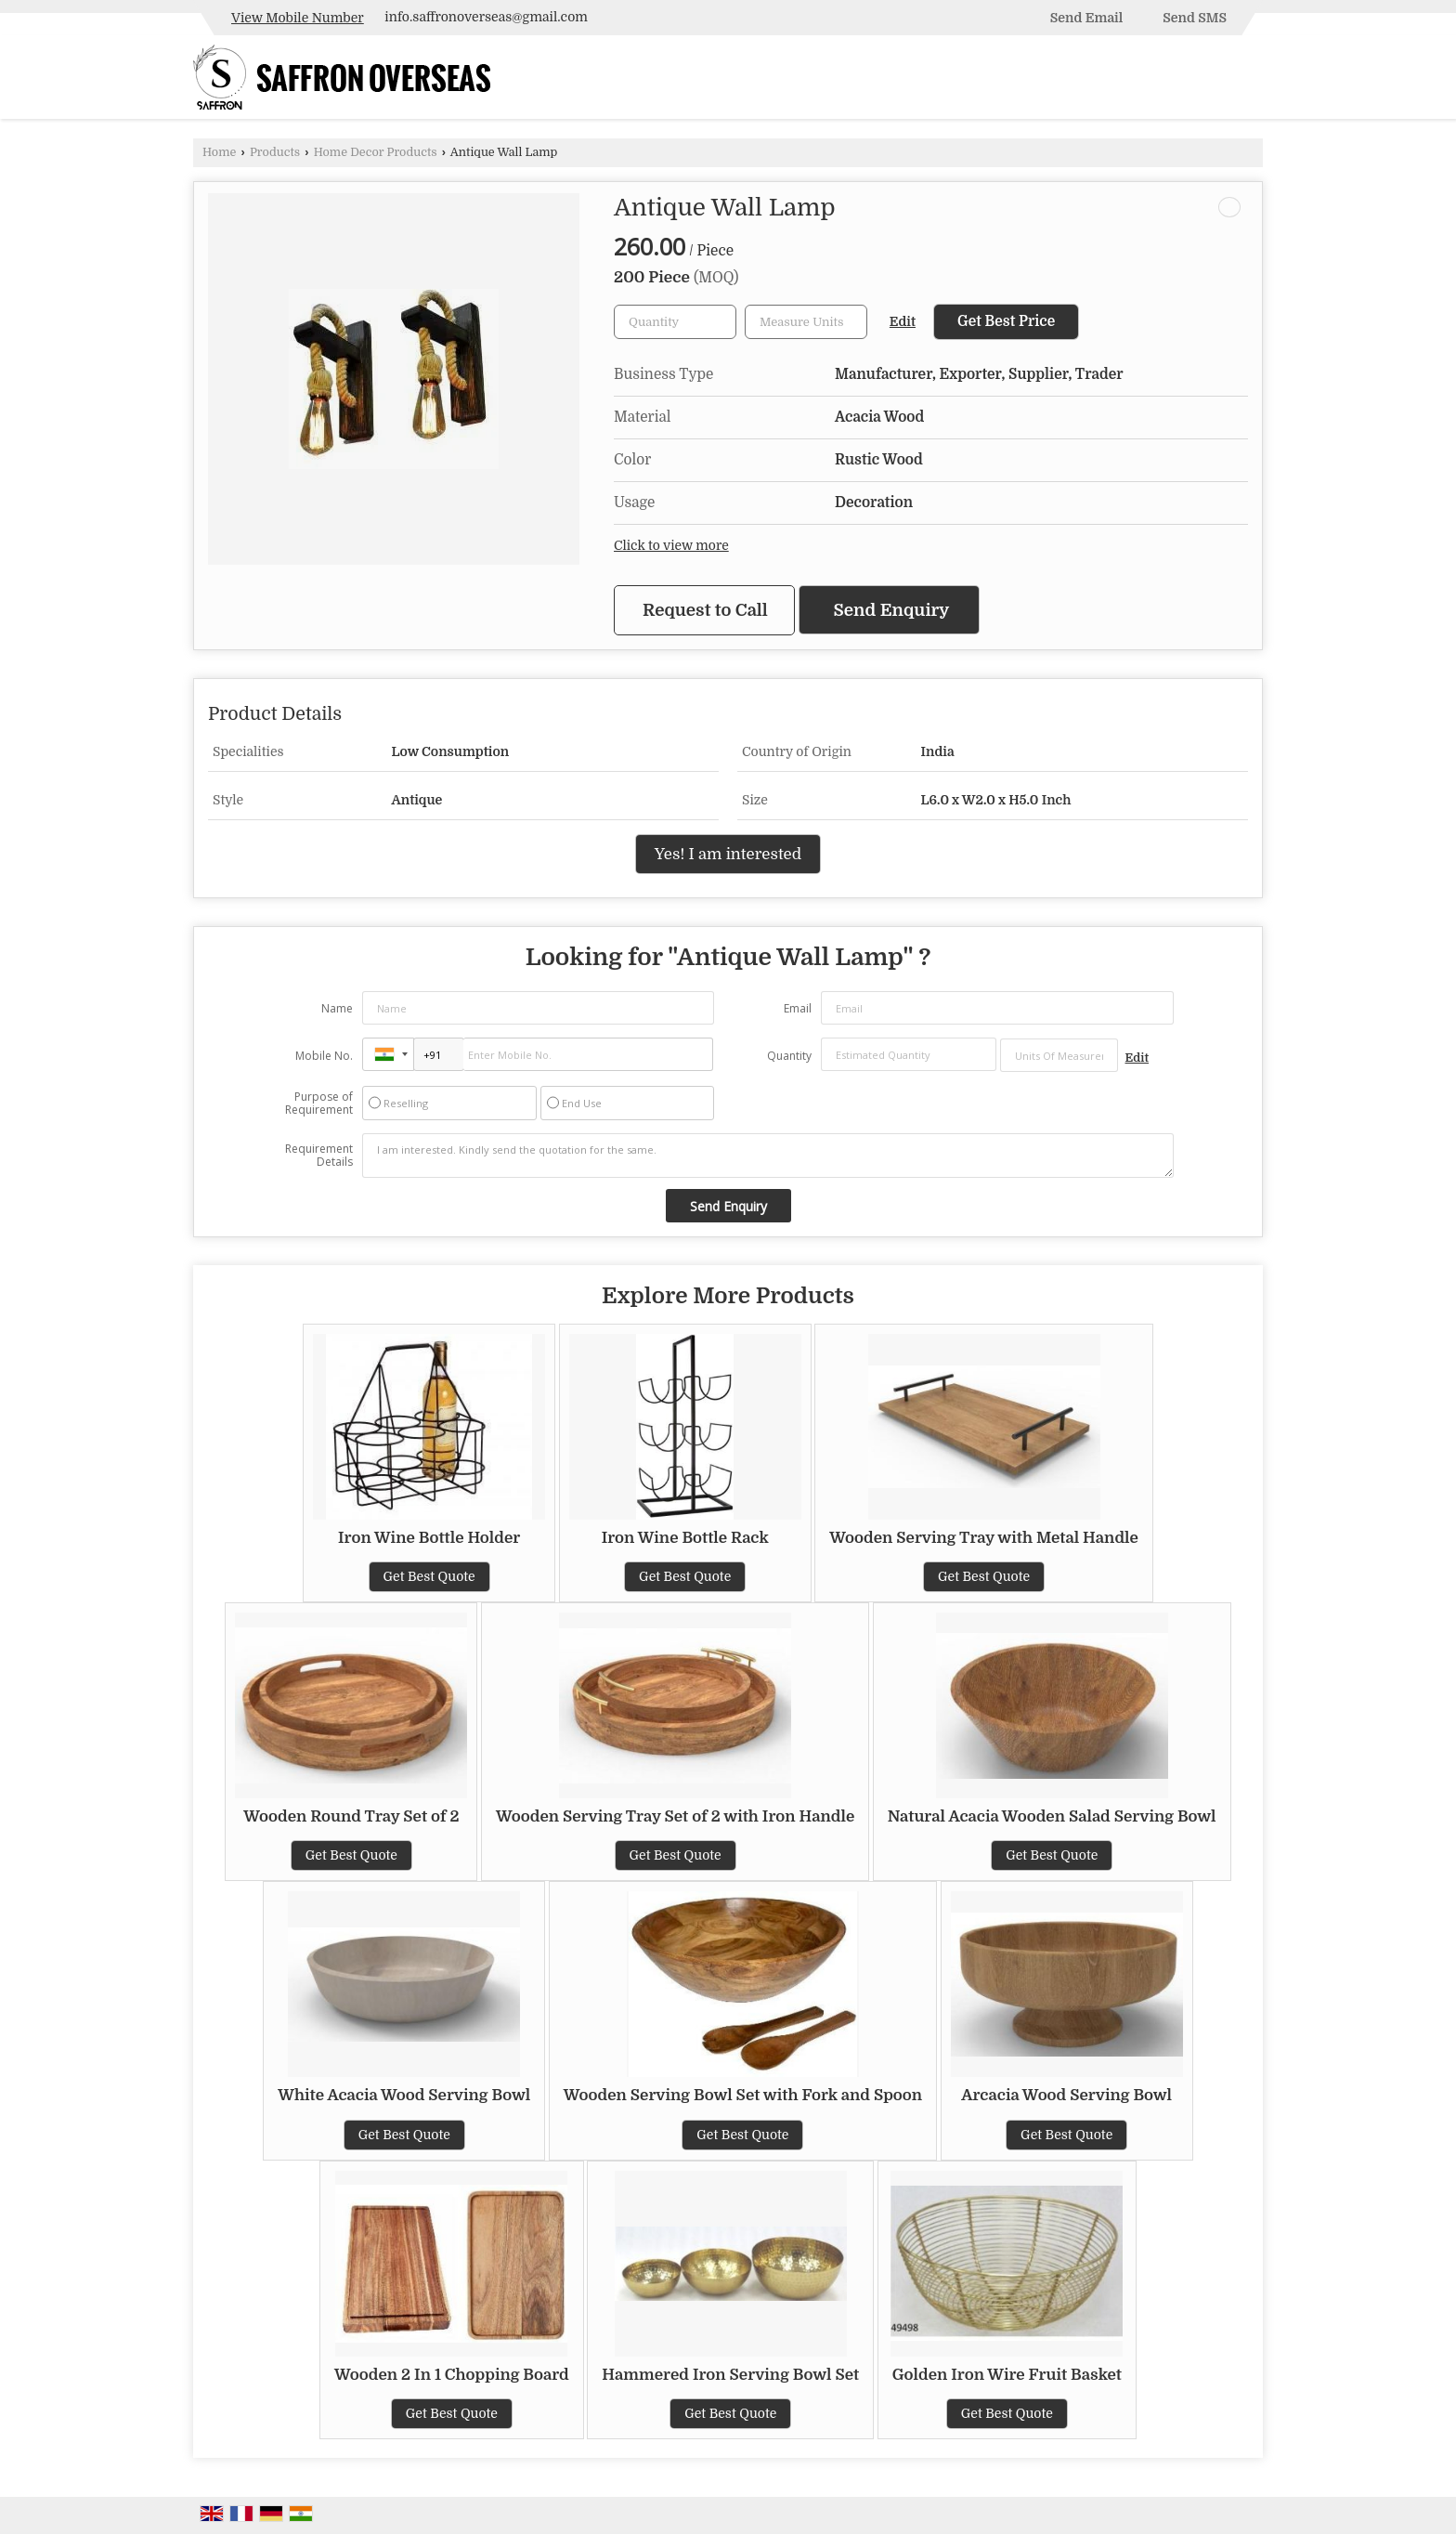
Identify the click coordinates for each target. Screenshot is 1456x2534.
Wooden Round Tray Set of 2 (351, 1816)
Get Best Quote (429, 1576)
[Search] (1251, 81)
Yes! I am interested (728, 854)
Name (337, 1008)
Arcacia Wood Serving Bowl (1066, 2095)
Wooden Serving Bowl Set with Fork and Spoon (743, 2095)
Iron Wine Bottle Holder (429, 1538)
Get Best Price (1006, 321)
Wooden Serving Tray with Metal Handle (983, 1538)
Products (275, 152)
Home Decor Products (375, 152)
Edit (903, 322)
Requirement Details (319, 1156)
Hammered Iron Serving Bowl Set (730, 2375)
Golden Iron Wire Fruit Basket (1007, 2375)
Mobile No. (324, 1056)
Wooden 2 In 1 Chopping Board (451, 2375)
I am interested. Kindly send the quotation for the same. (768, 1155)
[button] (297, 17)
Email (798, 1008)
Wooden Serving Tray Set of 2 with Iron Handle (675, 1816)
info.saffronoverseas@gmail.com (486, 16)
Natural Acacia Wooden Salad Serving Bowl (1052, 1816)
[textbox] (806, 322)
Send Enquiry (892, 610)
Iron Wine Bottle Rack (685, 1538)
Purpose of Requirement (319, 1104)
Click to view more (671, 546)
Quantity (789, 1056)
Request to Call (705, 610)
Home (219, 152)
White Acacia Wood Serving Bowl (404, 2095)
